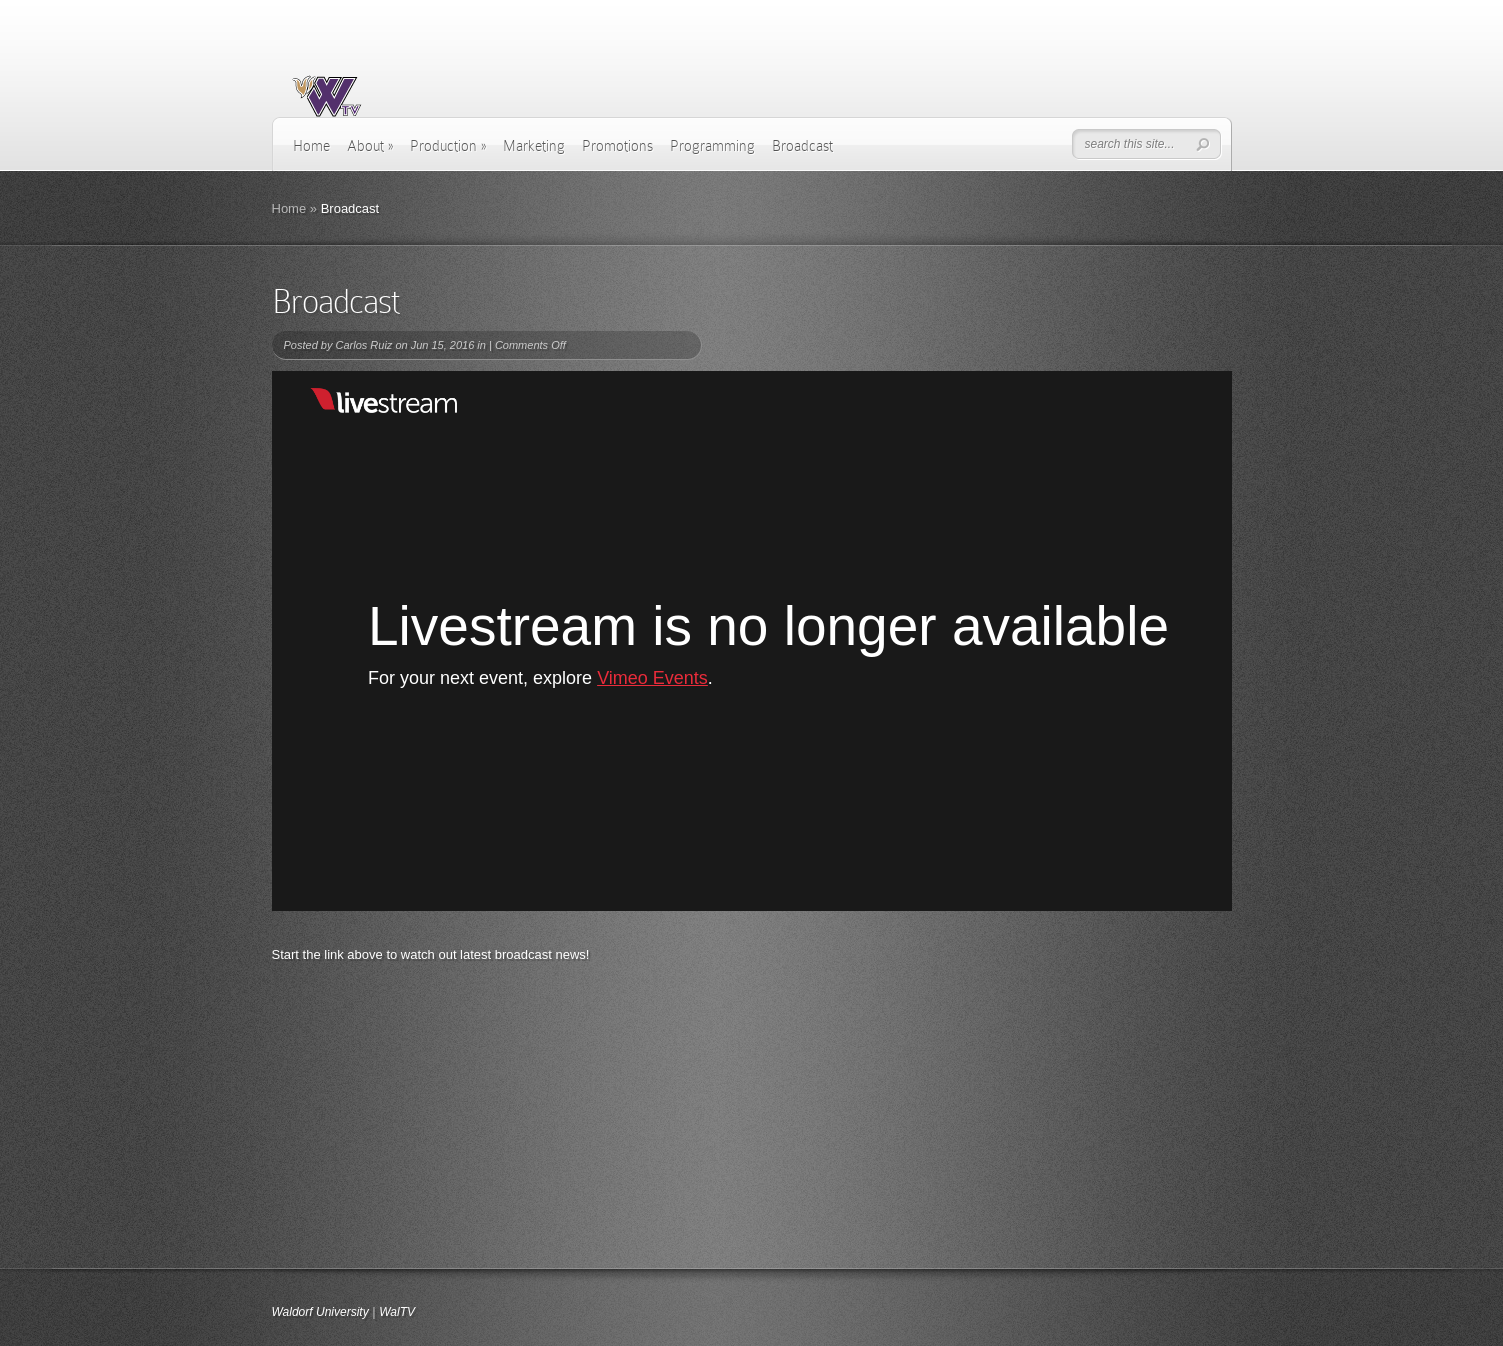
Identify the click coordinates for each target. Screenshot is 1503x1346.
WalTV (397, 1312)
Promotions (617, 146)
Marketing (534, 146)
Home (311, 146)
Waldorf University (320, 1312)
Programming (712, 146)
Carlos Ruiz (363, 345)
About (370, 146)
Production (448, 146)
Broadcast (802, 146)
